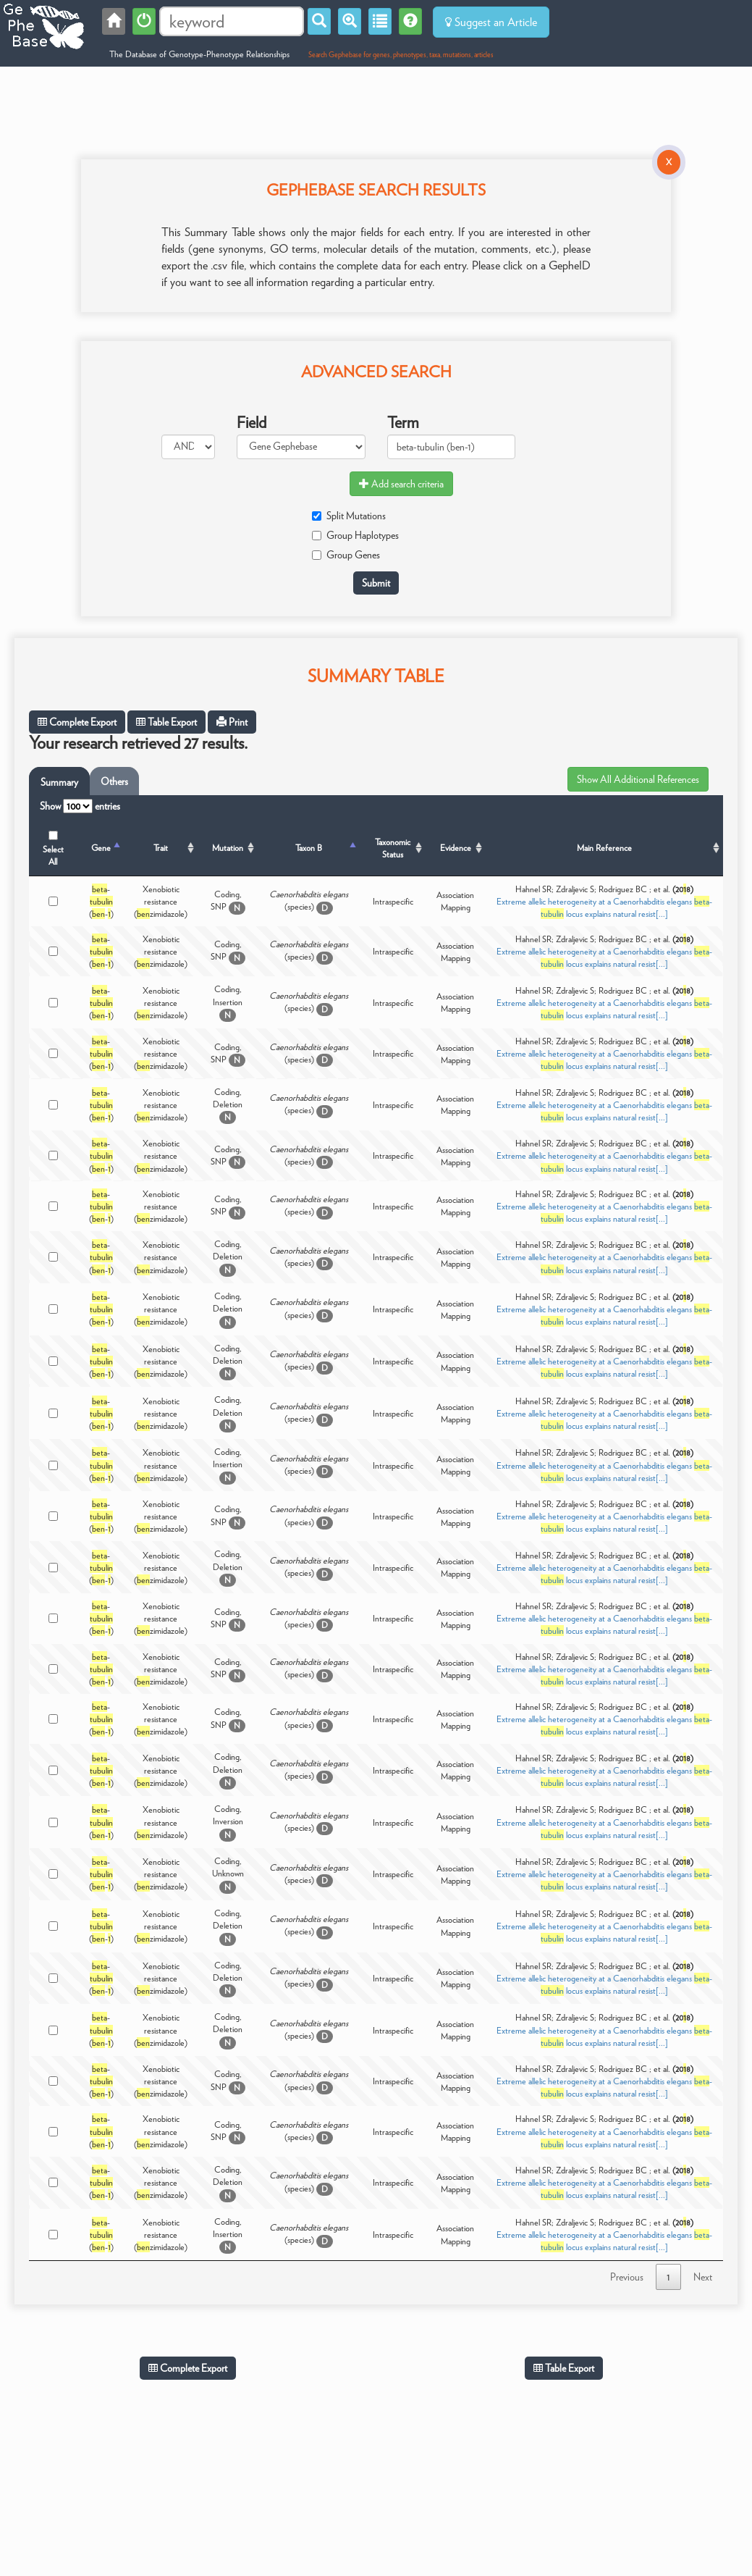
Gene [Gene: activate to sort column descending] (101, 847)
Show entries (80, 806)
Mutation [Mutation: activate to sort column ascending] (227, 847)
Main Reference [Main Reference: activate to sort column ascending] (604, 847)
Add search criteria (401, 484)
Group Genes (346, 555)
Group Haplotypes (355, 535)
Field (251, 422)
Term (403, 422)
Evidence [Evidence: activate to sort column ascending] (455, 847)
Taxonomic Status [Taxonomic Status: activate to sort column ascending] (392, 848)
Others (114, 781)
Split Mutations (349, 515)
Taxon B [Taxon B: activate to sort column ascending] (308, 847)
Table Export (166, 722)
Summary (59, 782)
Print (232, 722)
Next (702, 2277)
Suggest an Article (491, 22)
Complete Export (77, 722)
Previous (626, 2277)
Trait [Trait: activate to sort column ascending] (160, 847)
